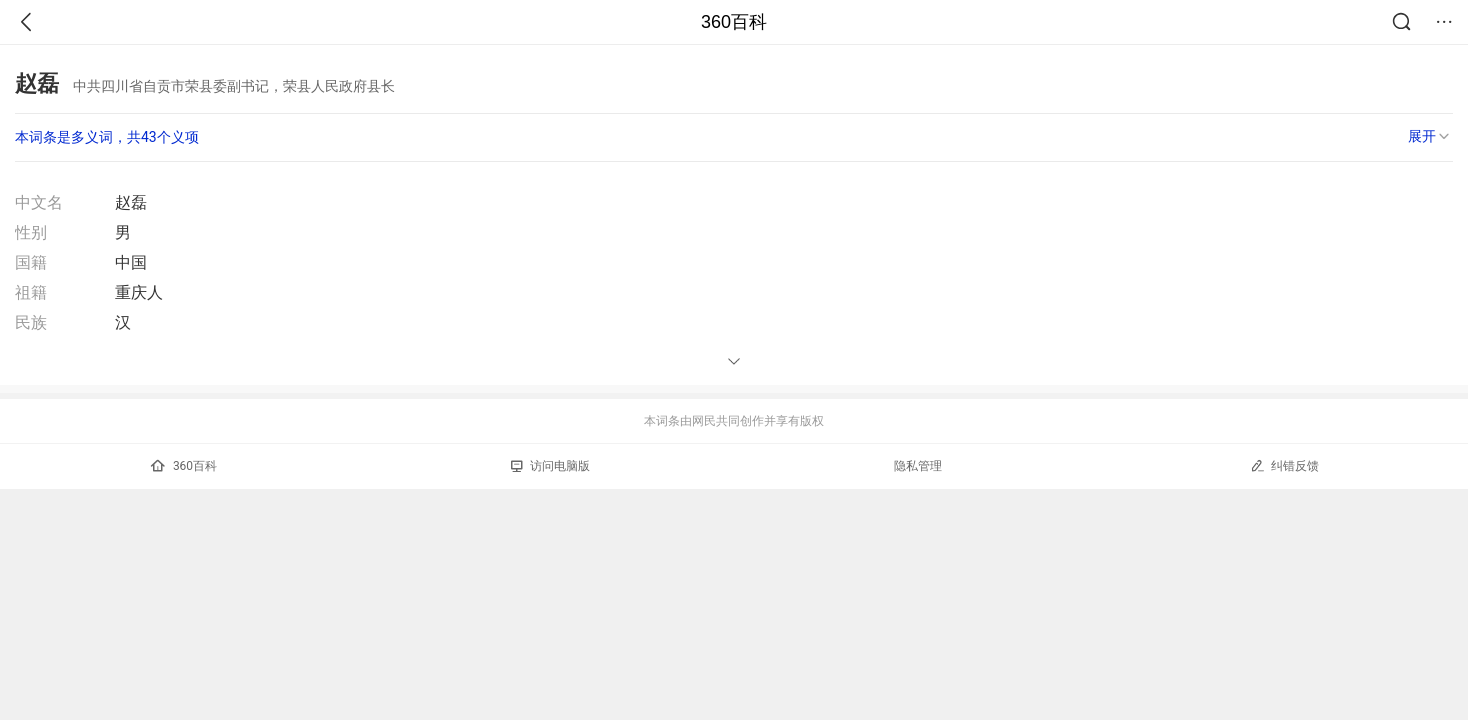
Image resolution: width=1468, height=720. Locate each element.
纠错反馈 (1284, 465)
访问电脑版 (550, 466)
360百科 (734, 22)
